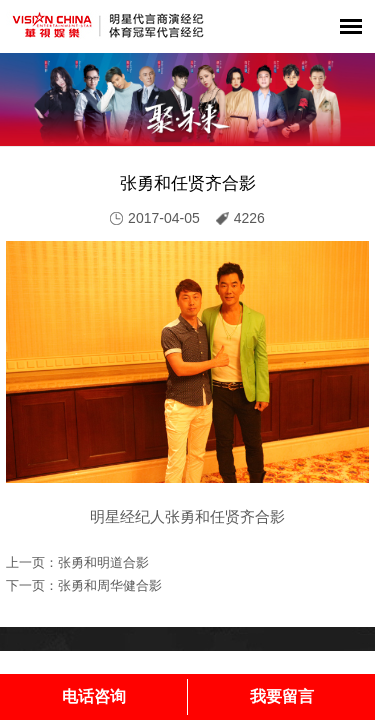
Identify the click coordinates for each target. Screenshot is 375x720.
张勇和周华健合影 (110, 585)
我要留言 (282, 696)
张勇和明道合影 (103, 562)
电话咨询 (94, 696)
